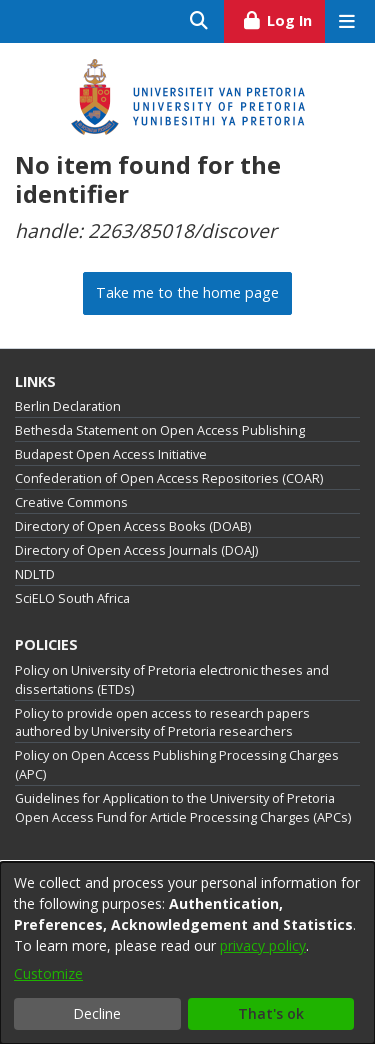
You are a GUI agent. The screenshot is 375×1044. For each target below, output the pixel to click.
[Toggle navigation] (346, 21)
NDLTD (35, 574)
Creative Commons (71, 502)
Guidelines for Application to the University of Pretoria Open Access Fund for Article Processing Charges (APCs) (183, 808)
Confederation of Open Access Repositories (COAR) (169, 478)
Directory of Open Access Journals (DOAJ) (136, 550)
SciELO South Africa (72, 598)
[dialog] (187, 953)
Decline (97, 1013)
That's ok (271, 1013)
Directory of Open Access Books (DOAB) (133, 526)
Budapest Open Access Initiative (111, 454)
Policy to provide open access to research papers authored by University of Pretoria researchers (162, 723)
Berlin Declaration (68, 406)
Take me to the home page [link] (187, 292)
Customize (48, 973)
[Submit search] (199, 21)
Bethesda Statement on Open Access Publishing (160, 430)
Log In (283, 18)
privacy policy (263, 945)
